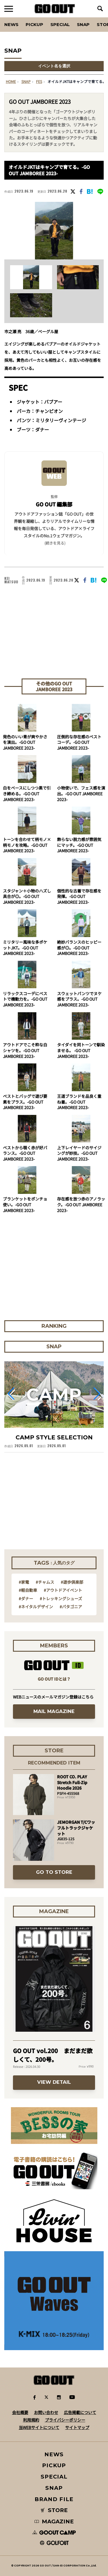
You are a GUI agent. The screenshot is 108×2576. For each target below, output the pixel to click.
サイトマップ (77, 2427)
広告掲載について (80, 2412)
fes (39, 81)
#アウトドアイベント (63, 1590)
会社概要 (20, 2412)
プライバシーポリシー (65, 2420)
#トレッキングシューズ (61, 1598)
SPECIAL (60, 24)
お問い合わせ (46, 2412)
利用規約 (31, 2420)
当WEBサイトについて (39, 2427)
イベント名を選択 (54, 66)
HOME (11, 81)
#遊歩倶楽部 (72, 1582)
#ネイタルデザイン (36, 1606)
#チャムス (45, 1582)
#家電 (24, 1582)
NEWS (54, 2454)
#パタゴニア (71, 1606)
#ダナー (26, 1598)
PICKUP (34, 24)
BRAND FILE (54, 2499)
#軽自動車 (28, 1590)
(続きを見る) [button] (54, 543)
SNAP (83, 24)
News (11, 24)
